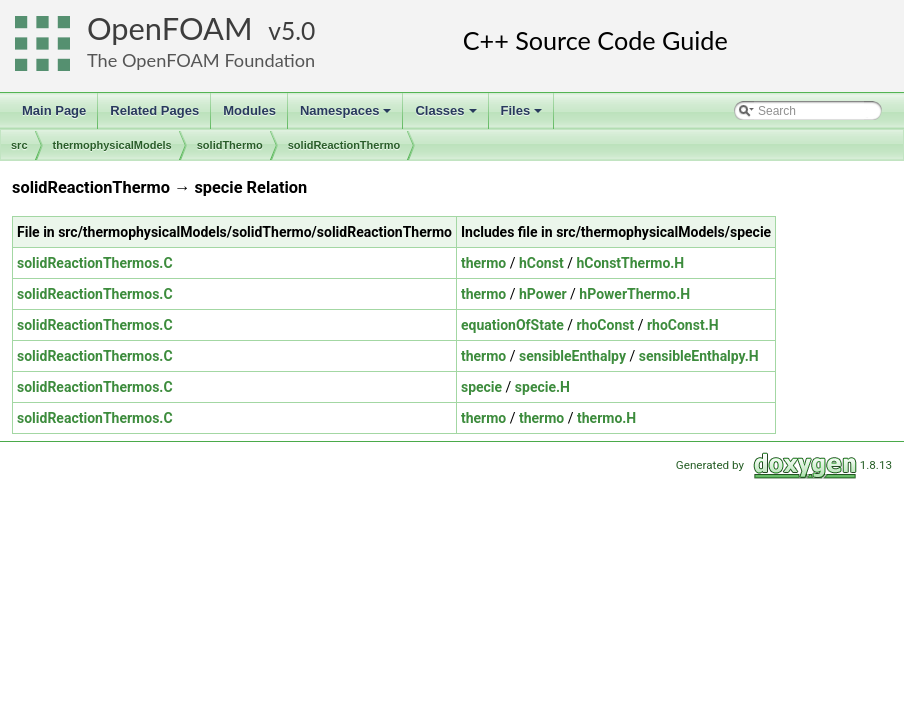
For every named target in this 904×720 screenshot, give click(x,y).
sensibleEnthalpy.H (699, 356)
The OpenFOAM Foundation (201, 60)
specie (481, 387)
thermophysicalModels (112, 145)
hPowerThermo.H (634, 294)
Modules (249, 110)
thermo (483, 263)
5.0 (298, 30)
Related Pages (154, 110)
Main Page (54, 110)
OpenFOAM (170, 28)
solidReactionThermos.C (95, 263)
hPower (543, 294)
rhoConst (605, 325)
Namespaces (347, 116)
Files (523, 116)
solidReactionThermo (344, 145)
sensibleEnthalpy (572, 356)
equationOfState (512, 325)
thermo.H (606, 418)
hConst (541, 263)
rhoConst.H (683, 325)
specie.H (542, 387)
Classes (447, 116)
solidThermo (230, 145)
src (19, 145)
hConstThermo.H (630, 263)
